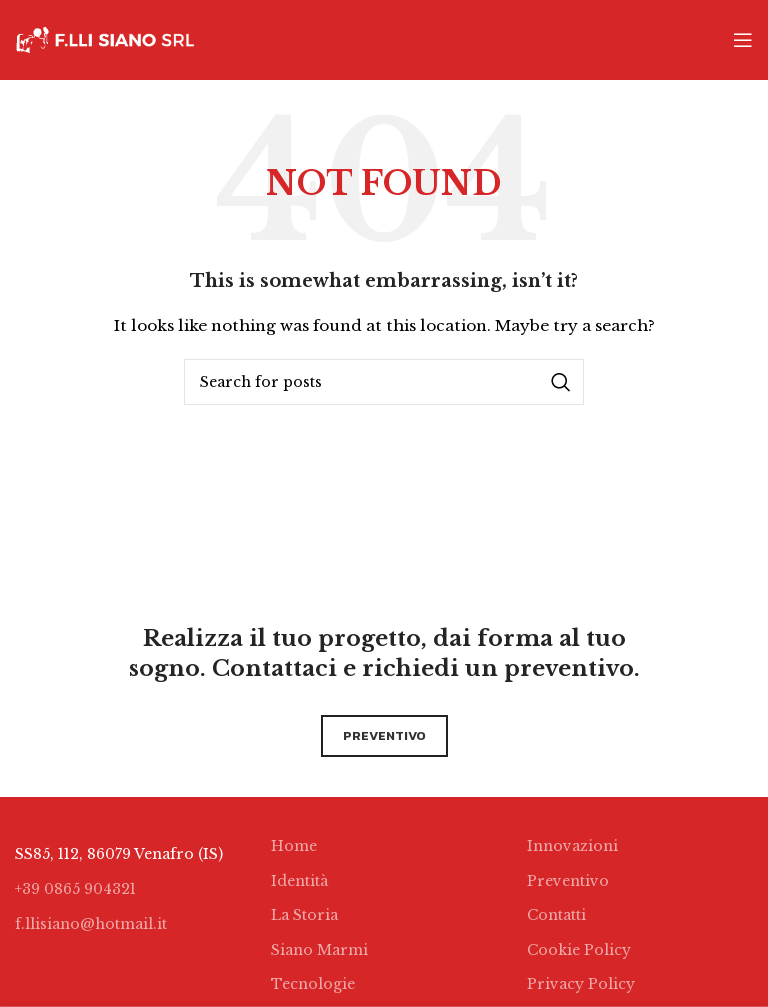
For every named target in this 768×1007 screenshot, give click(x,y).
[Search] (384, 382)
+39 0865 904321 (75, 889)
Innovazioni (572, 846)
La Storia (304, 915)
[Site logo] (105, 39)
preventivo (384, 735)
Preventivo (568, 881)
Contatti (556, 915)
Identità (299, 881)
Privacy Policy (581, 984)
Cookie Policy (579, 950)
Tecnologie (313, 984)
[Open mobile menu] (743, 40)
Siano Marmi (319, 950)
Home (294, 846)
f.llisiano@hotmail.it (91, 924)
